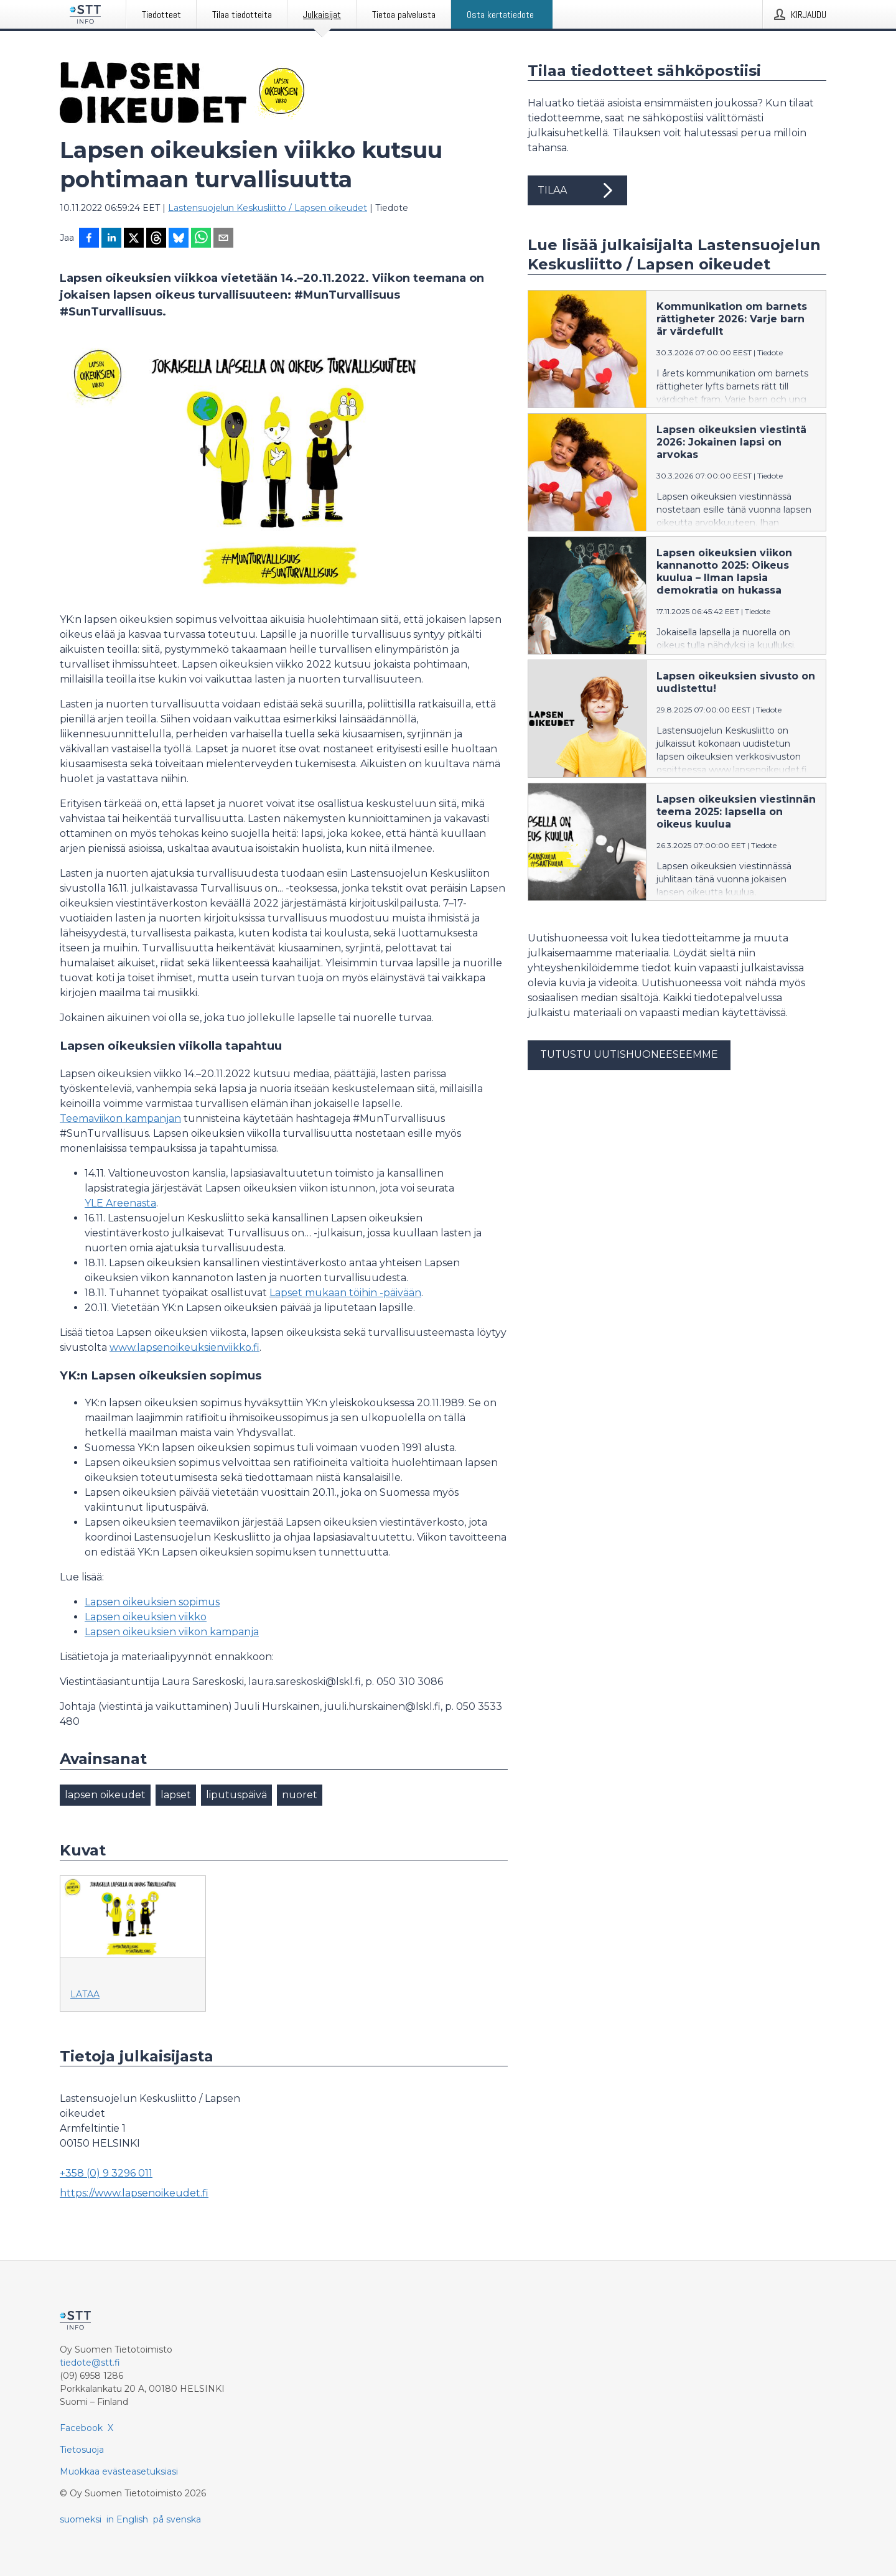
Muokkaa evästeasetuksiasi (119, 2471)
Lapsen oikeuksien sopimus (152, 1602)
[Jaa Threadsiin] (156, 239)
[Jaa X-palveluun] (134, 239)
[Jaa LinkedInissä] (111, 239)
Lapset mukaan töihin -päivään (345, 1293)
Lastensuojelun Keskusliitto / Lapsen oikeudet (267, 207)
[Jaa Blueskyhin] (179, 239)
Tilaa (577, 190)
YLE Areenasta (120, 1203)
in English (127, 2519)
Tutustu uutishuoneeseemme (629, 1054)
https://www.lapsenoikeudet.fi (134, 2193)
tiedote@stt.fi (90, 2362)
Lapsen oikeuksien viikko (146, 1617)
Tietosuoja (82, 2449)
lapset (176, 1795)
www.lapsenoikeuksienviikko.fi (184, 1347)
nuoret (299, 1795)
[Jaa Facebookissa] (89, 239)
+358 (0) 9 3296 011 (106, 2173)
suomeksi (80, 2519)
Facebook (81, 2428)
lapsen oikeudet (105, 1795)
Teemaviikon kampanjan (120, 1118)
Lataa (85, 1994)
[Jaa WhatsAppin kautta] (201, 239)
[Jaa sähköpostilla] (223, 239)
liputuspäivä (236, 1795)
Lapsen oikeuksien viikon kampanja (172, 1632)
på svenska (177, 2519)
